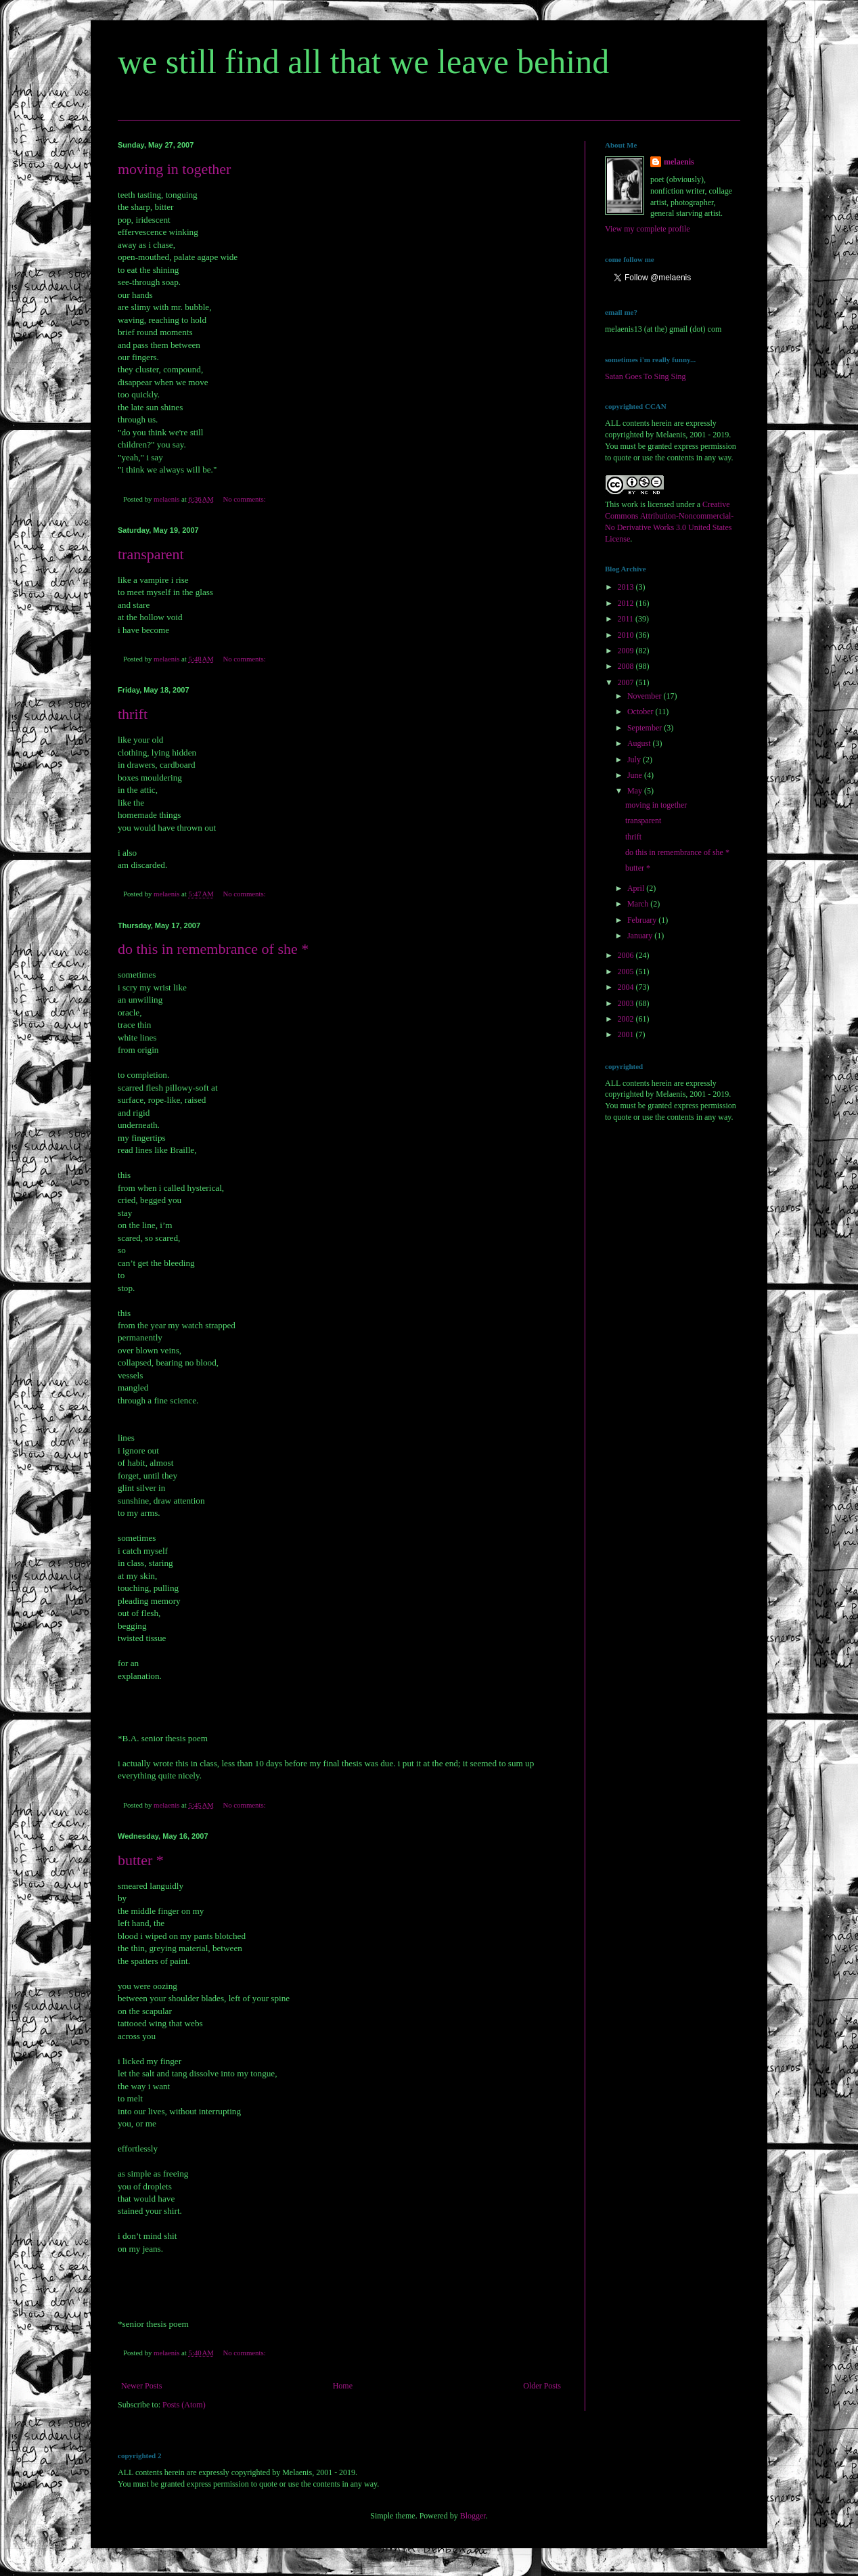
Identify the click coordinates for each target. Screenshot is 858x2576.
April (636, 888)
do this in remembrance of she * (213, 948)
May (635, 790)
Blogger (473, 2515)
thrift (133, 713)
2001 (627, 1034)
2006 (627, 955)
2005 (627, 971)
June (635, 775)
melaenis (679, 162)
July (635, 759)
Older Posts (542, 2386)
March (638, 904)
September (645, 728)
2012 (627, 603)
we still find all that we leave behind (363, 62)
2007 (627, 682)
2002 (627, 1019)
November (645, 696)
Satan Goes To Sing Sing (645, 376)
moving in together (174, 168)
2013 (627, 587)
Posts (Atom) (184, 2404)
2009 (627, 650)
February (642, 920)
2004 (627, 987)
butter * (141, 1860)
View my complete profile (647, 229)
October (641, 711)
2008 (627, 666)
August (640, 743)
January (640, 935)
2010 (627, 635)
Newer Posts (141, 2386)
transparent (151, 554)
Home (343, 2386)
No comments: (245, 499)
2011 (627, 619)
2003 (627, 1003)
